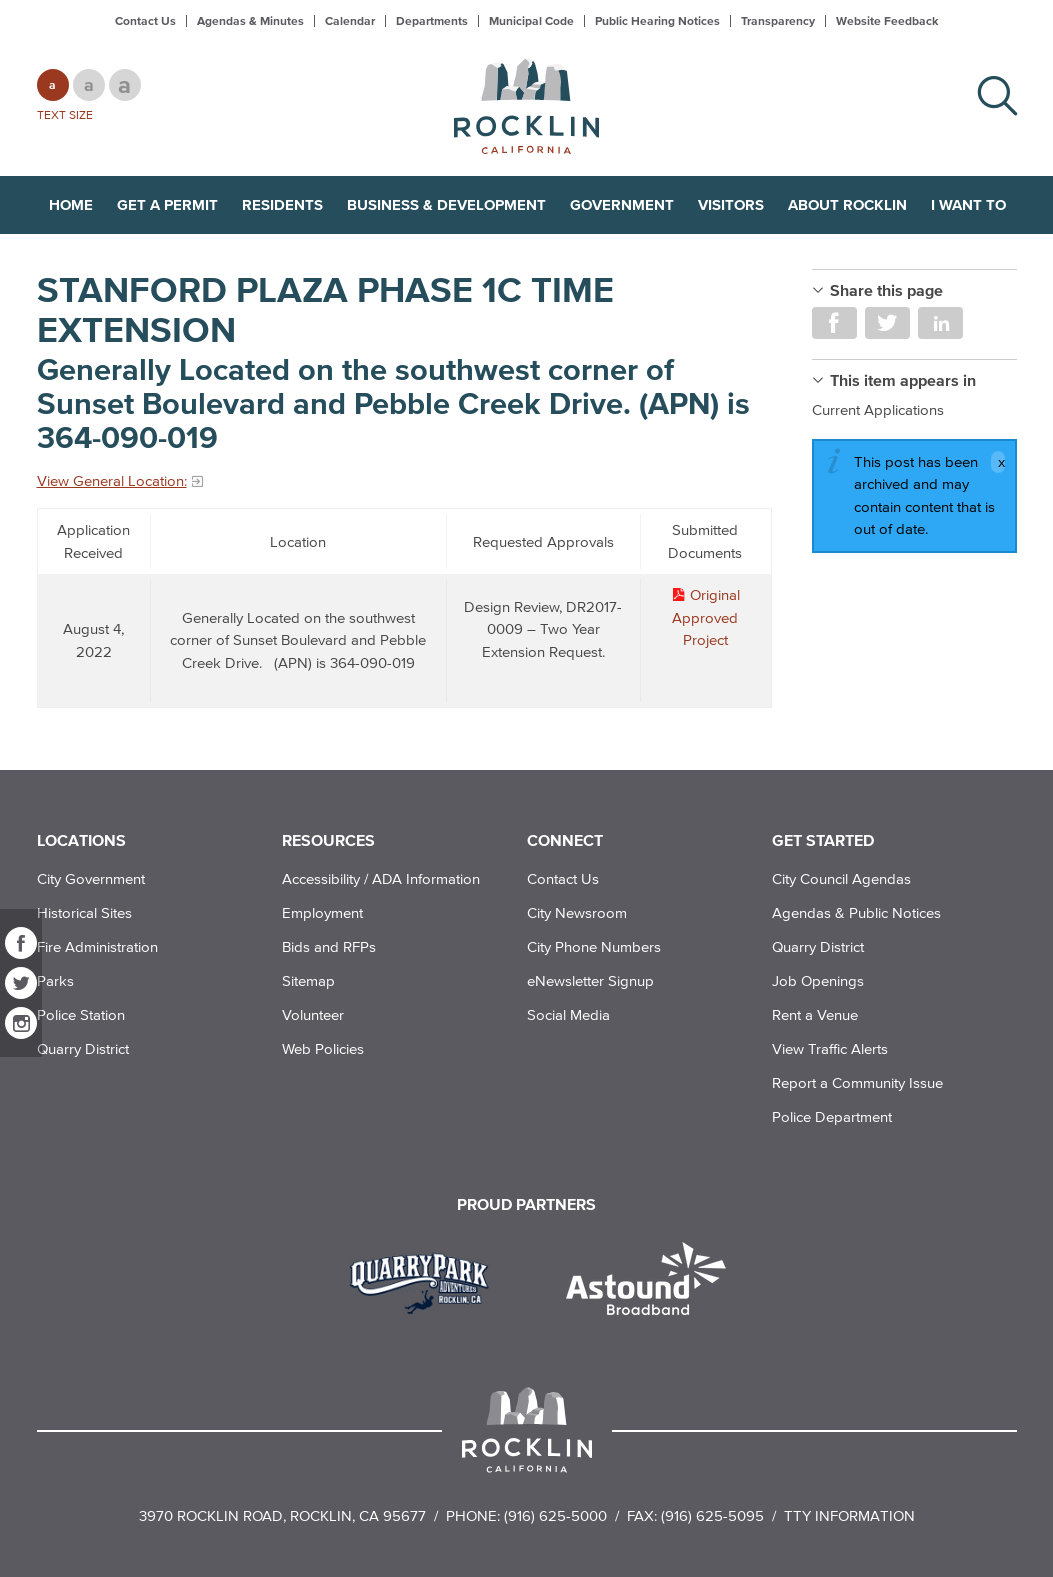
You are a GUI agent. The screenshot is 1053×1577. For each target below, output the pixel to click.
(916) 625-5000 (555, 1515)
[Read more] (426, 1281)
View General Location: (112, 480)
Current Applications (878, 409)
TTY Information (849, 1515)
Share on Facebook (834, 323)
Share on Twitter (887, 323)
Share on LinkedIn (940, 323)
